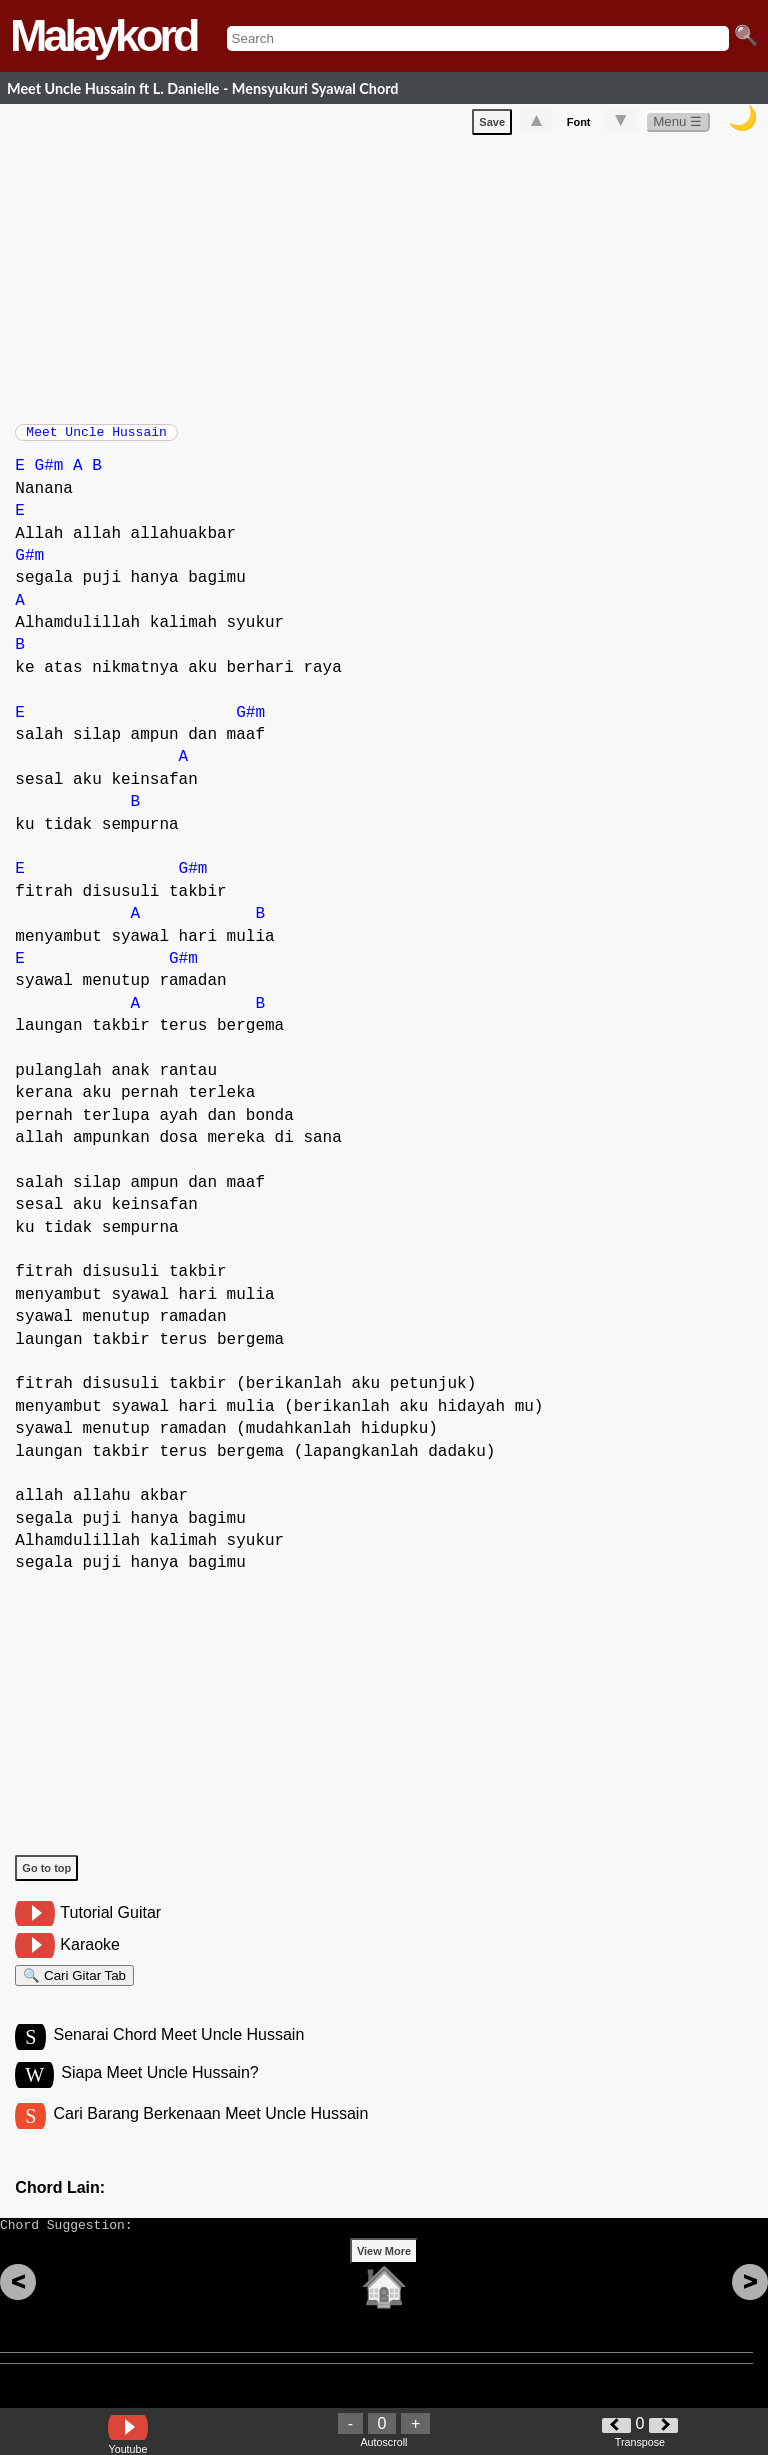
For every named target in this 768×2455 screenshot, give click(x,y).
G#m (49, 476)
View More (384, 2282)
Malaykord (103, 35)
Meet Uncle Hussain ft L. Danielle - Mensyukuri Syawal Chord (203, 88)
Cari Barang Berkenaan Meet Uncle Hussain (210, 2135)
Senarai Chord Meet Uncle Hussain (178, 2053)
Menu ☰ (677, 125)
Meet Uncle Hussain (96, 438)
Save (492, 126)
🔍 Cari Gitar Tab (74, 1988)
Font (579, 126)
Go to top (46, 1878)
